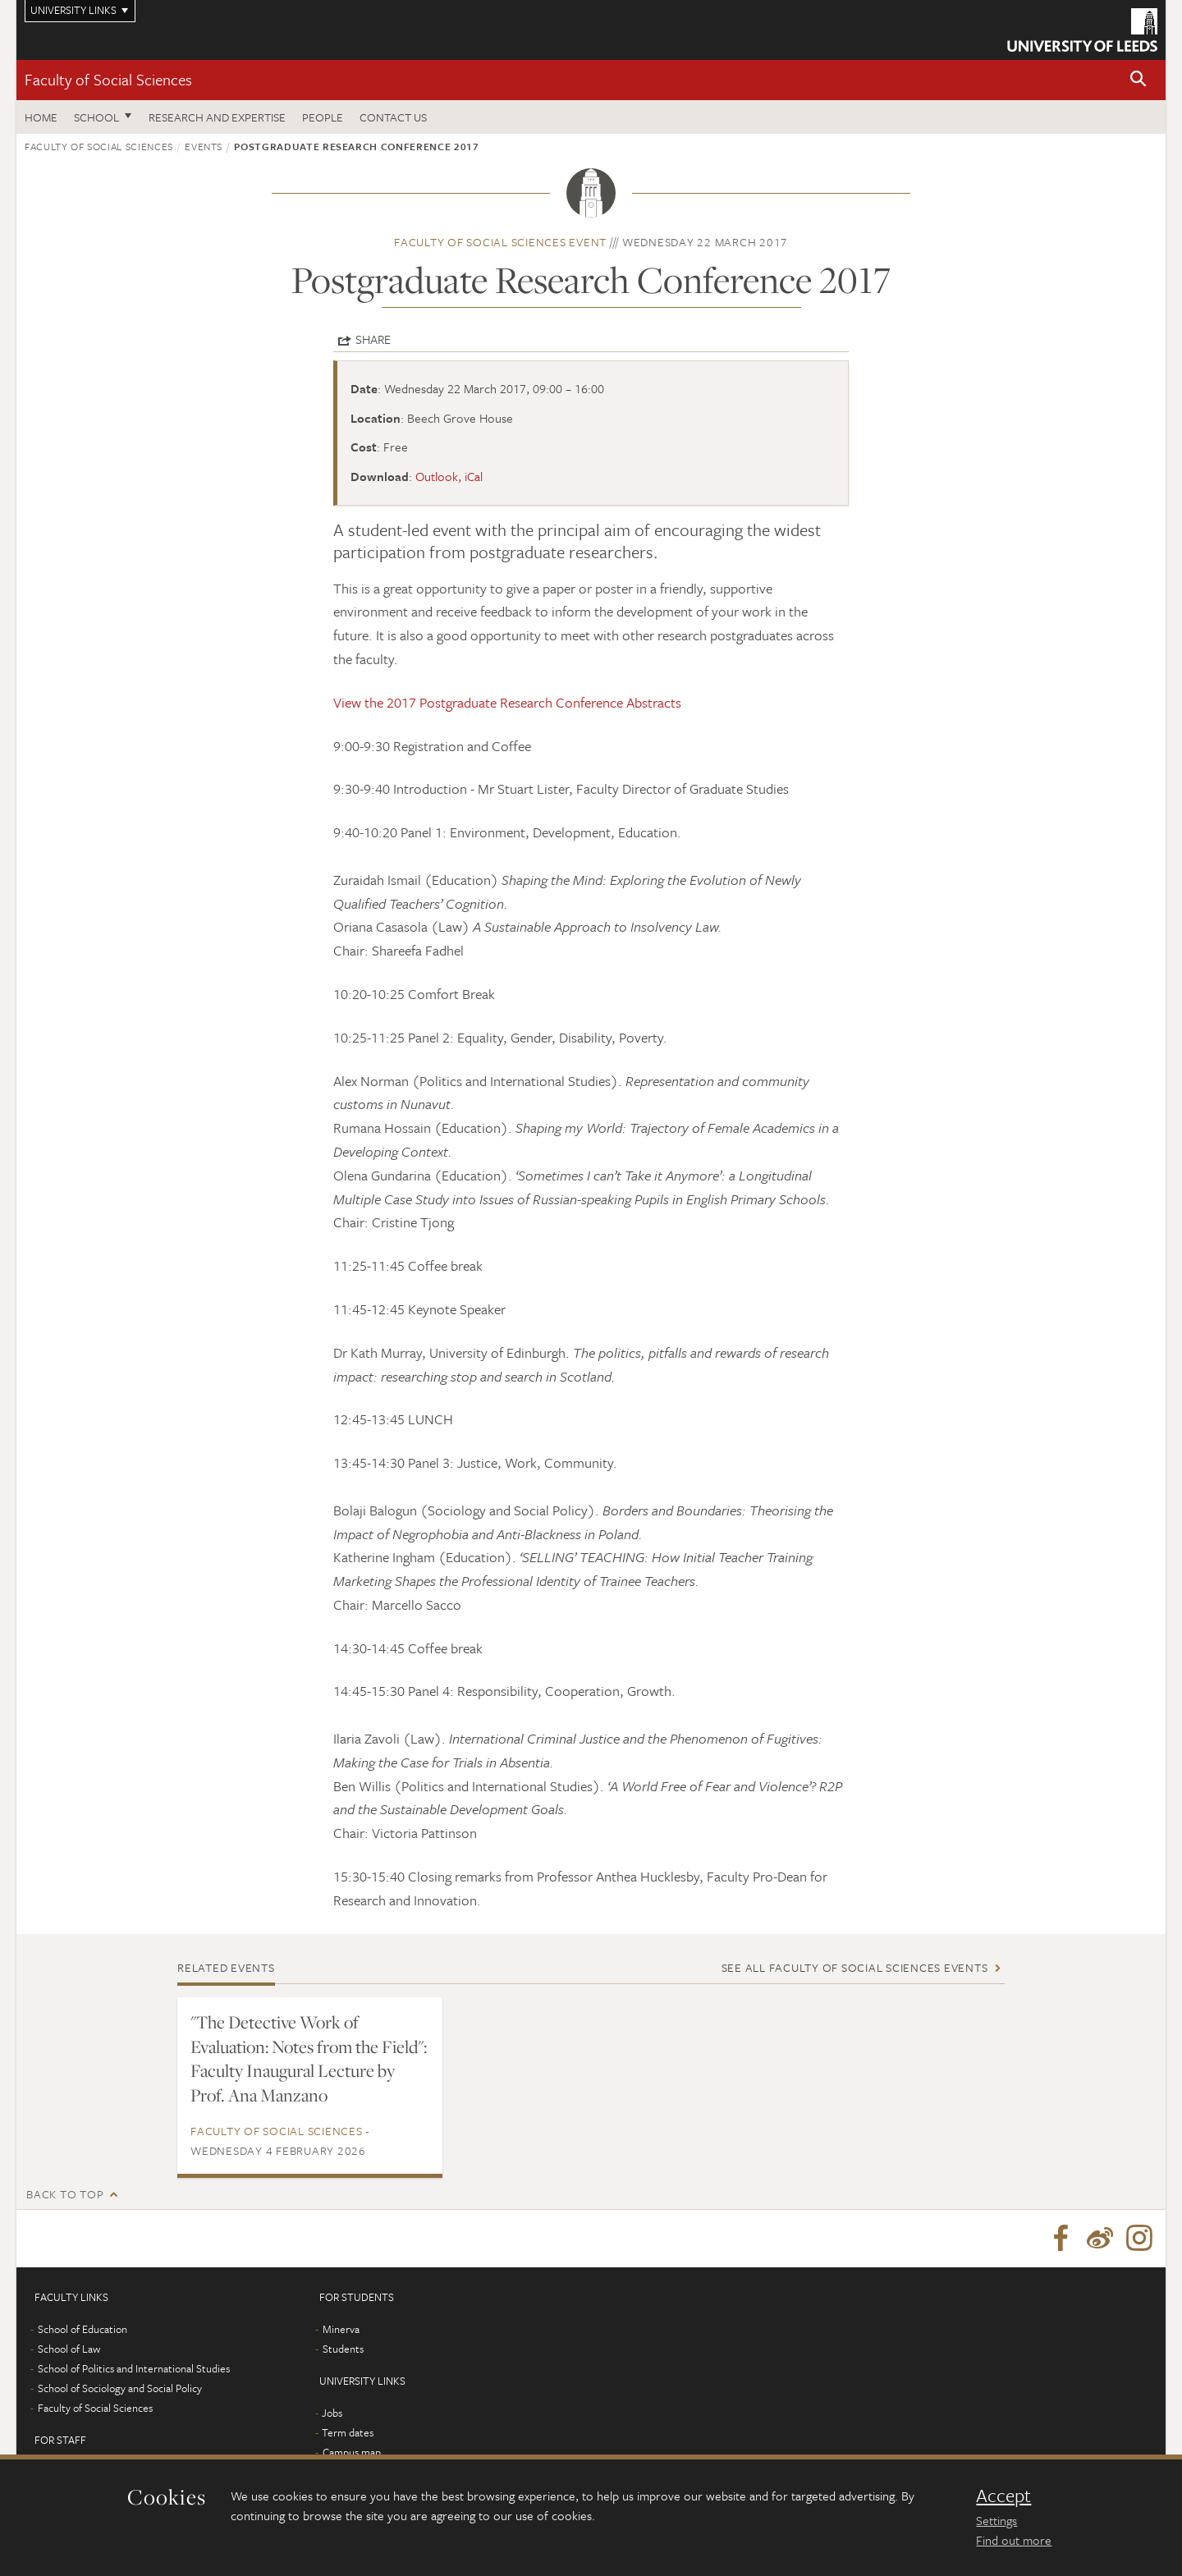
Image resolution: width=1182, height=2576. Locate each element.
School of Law (69, 2348)
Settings (996, 2520)
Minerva (341, 2329)
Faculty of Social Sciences (108, 79)
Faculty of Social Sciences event (500, 241)
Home (41, 117)
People (322, 117)
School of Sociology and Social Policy (120, 2388)
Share (373, 339)
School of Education (82, 2329)
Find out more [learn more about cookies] (1013, 2540)
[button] (1138, 80)
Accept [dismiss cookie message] (1003, 2495)
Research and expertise (217, 117)
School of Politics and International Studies (134, 2368)
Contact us (393, 117)
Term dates (347, 2432)
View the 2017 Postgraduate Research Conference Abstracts (507, 702)
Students (343, 2348)
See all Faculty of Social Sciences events (855, 1967)
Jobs (332, 2412)
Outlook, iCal (449, 476)
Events (203, 146)
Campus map (352, 2452)
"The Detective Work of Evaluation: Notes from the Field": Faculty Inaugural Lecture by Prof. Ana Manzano (308, 2059)
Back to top (64, 2193)
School (96, 117)
